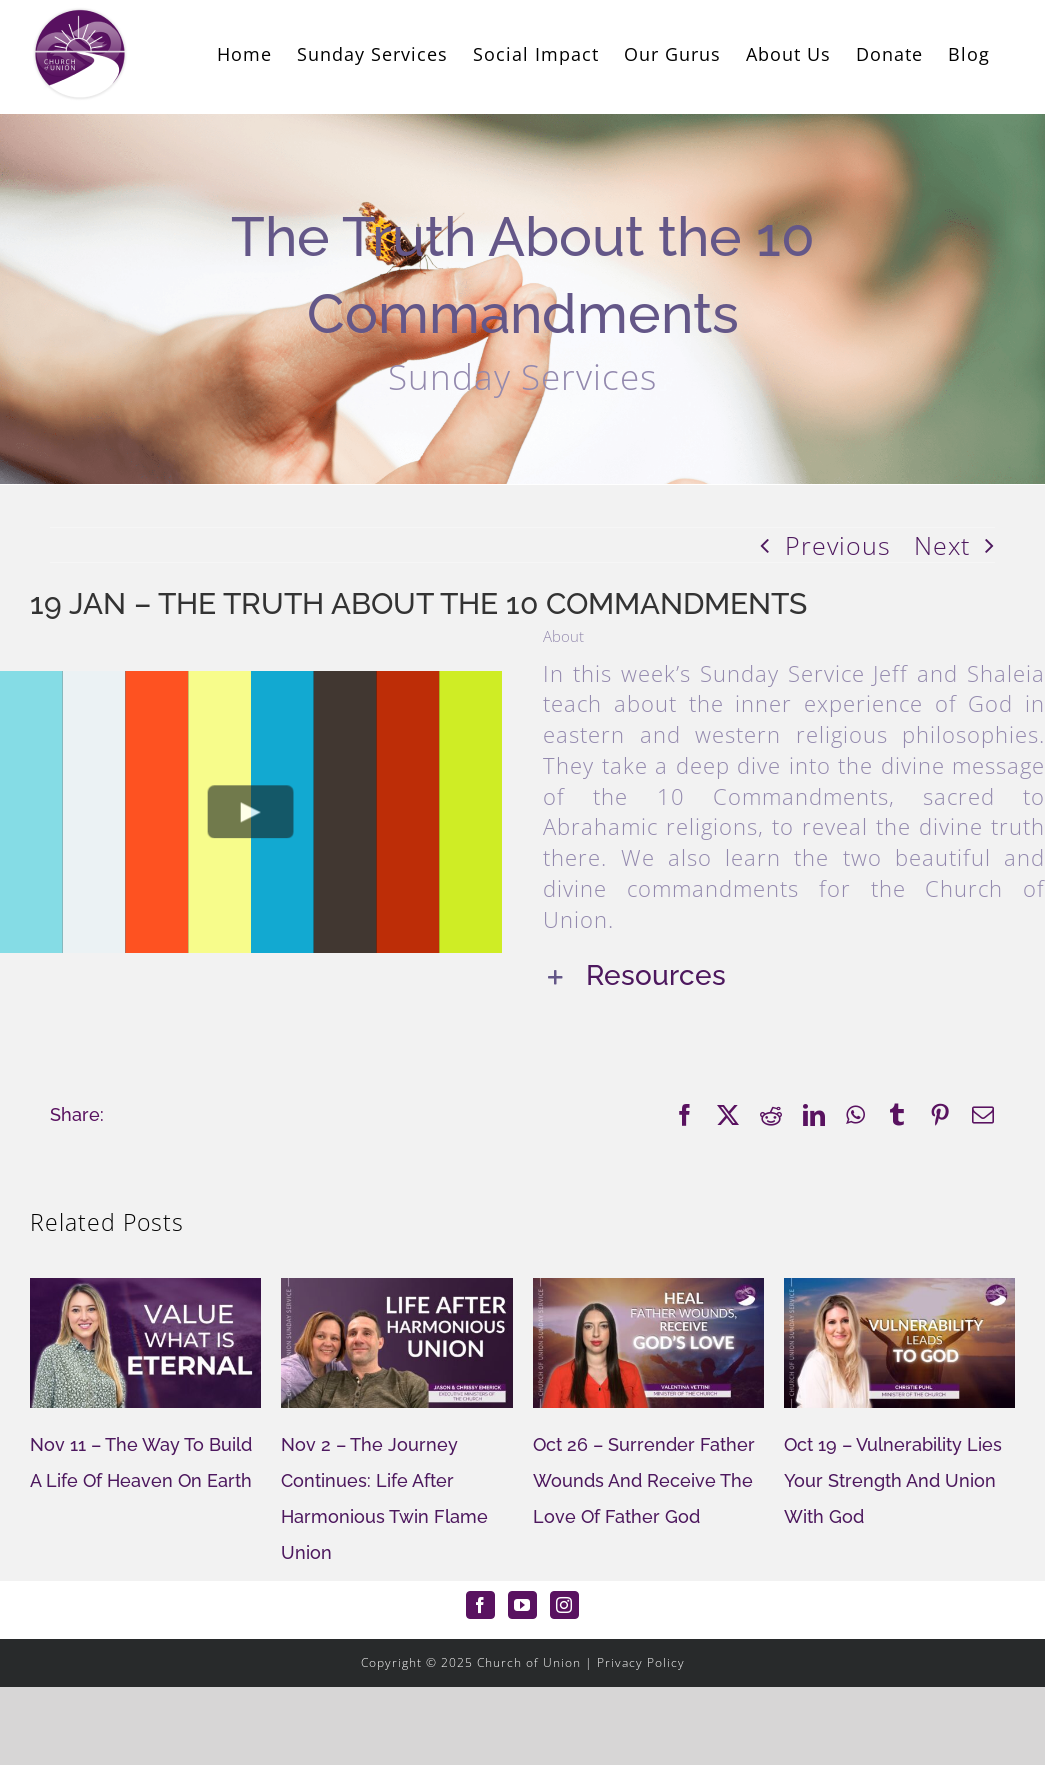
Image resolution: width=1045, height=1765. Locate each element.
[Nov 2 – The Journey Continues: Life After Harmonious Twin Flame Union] (396, 1291)
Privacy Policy (641, 1662)
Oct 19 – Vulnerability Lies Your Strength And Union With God (893, 1480)
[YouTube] (522, 1605)
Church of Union (529, 1662)
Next (942, 545)
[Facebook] (480, 1605)
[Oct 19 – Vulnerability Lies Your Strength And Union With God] (899, 1291)
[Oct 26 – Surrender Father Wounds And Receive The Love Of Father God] (648, 1291)
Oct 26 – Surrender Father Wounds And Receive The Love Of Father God (644, 1480)
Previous (838, 545)
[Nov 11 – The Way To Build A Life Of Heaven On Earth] (145, 1291)
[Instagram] (564, 1605)
